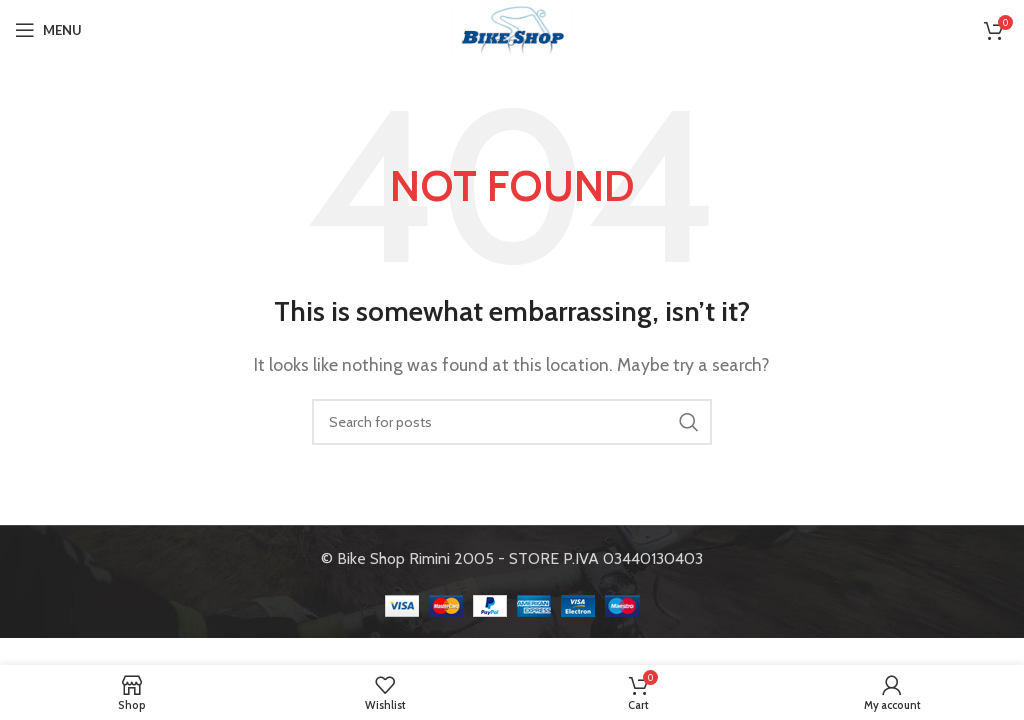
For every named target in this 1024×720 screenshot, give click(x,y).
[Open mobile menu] (48, 30)
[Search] (512, 422)
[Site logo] (512, 28)
